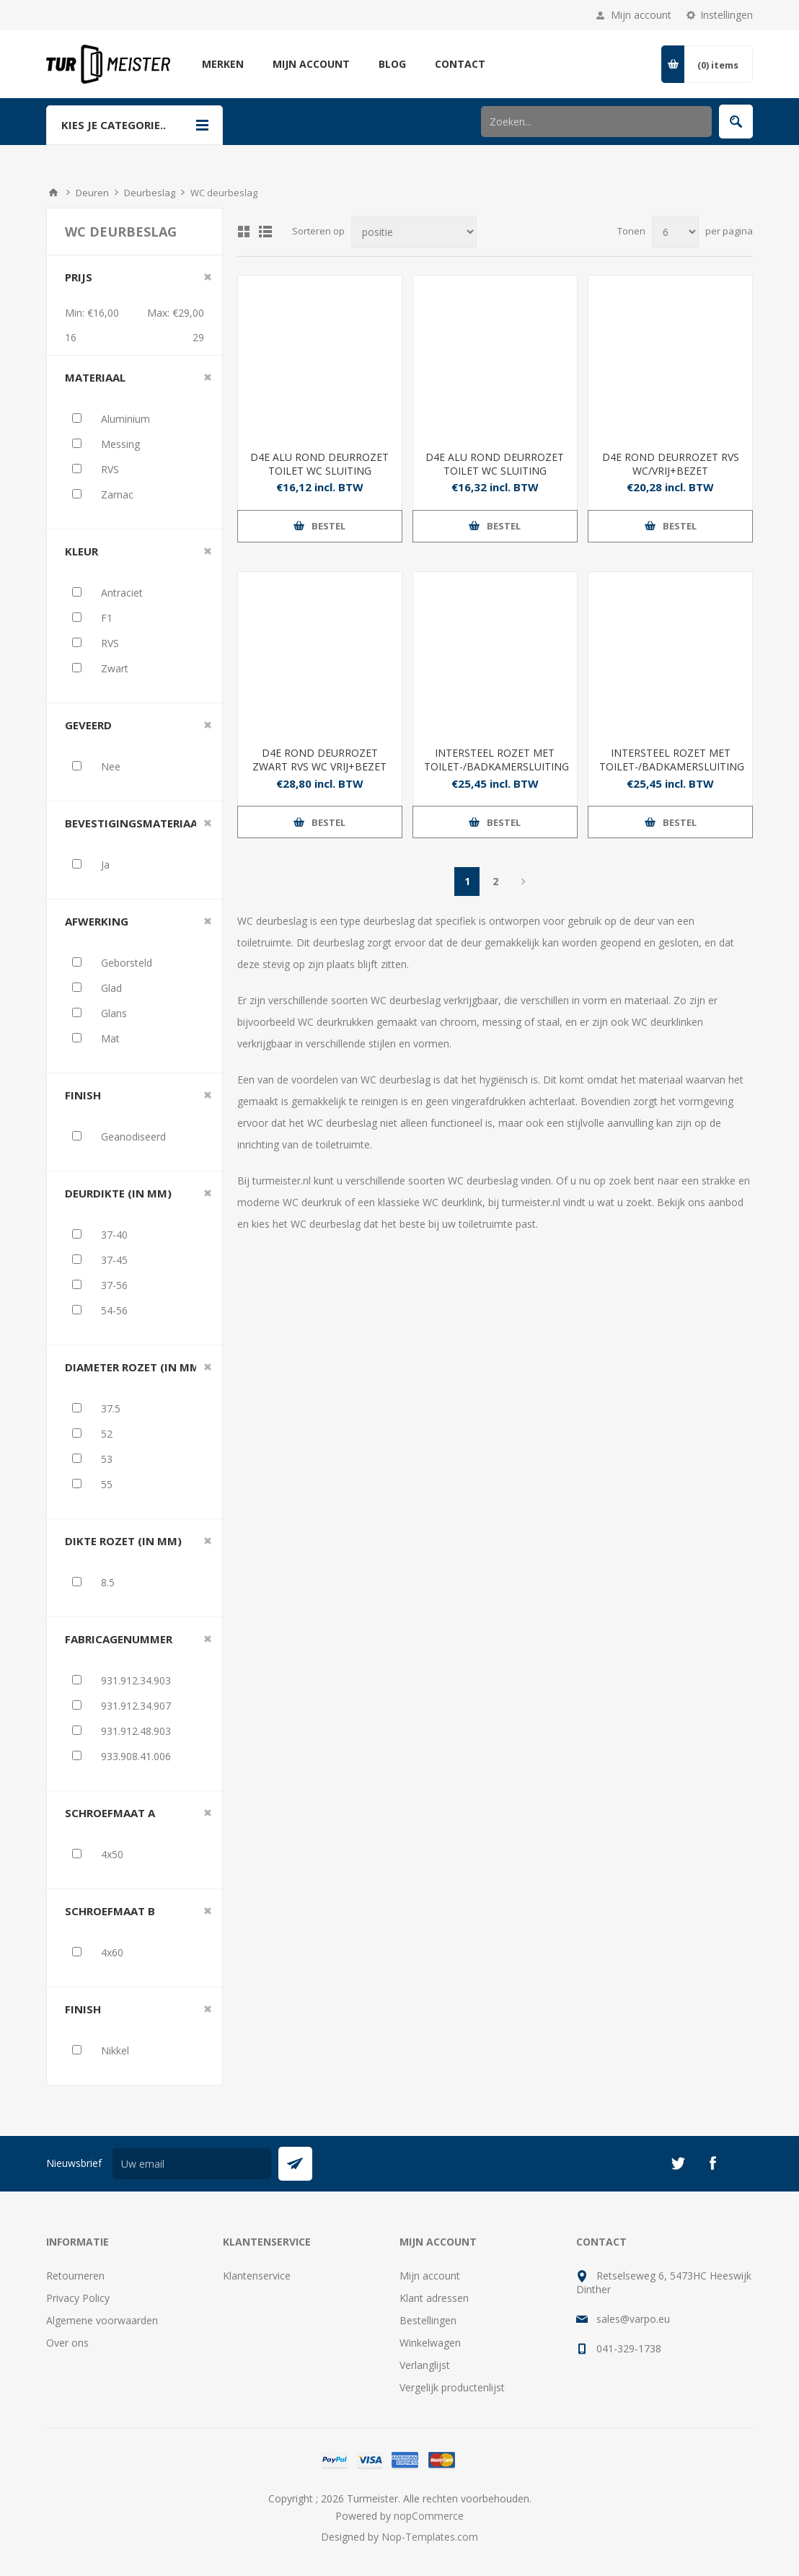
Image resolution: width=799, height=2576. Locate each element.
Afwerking (96, 921)
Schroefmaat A (110, 1813)
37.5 (110, 1408)
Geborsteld (126, 963)
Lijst (265, 231)
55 (106, 1484)
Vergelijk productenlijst (452, 2387)
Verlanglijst (425, 2365)
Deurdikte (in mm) (118, 1193)
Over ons (67, 2342)
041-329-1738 (628, 2348)
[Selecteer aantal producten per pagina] (675, 232)
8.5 (108, 1582)
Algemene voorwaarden (102, 2320)
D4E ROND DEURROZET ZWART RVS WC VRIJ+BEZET (319, 759)
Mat (110, 1038)
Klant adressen (434, 2298)
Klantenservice (257, 2275)
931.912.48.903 (136, 1731)
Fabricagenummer (118, 1639)
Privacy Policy (78, 2298)
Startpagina (53, 192)
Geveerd (88, 725)
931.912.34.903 (136, 1680)
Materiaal (95, 377)
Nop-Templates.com (429, 2537)
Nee (110, 766)
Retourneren (75, 2275)
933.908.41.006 (136, 1756)
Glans (114, 1013)
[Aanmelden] (191, 2163)
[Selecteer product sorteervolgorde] (414, 232)
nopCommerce (429, 2516)
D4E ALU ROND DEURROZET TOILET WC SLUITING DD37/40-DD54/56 (494, 470)
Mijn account (641, 15)
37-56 (114, 1285)
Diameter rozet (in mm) (134, 1367)
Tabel (243, 231)
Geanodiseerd (133, 1136)
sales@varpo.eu (633, 2319)
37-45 (114, 1260)
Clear (207, 277)
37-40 (114, 1234)
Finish (83, 1095)
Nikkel (115, 2050)
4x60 (112, 1952)
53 (106, 1459)
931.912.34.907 (136, 1706)
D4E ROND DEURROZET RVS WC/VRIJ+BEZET (670, 464)
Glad (111, 988)
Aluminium (125, 419)
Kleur (81, 551)
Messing (120, 444)
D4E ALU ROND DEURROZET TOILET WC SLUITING (319, 464)
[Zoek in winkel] (596, 121)
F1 (106, 618)
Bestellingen (428, 2320)
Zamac (117, 494)
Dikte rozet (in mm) (123, 1541)
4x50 (112, 1854)
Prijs (78, 277)
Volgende (523, 881)
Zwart (114, 668)
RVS (110, 469)
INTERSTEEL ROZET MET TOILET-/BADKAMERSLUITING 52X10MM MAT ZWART (495, 766)
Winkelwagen (430, 2342)
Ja (105, 864)
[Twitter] (677, 2163)
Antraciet (122, 592)
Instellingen (726, 15)
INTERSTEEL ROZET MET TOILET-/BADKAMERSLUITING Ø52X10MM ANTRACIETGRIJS (670, 766)
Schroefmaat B (110, 1911)
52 (106, 1434)
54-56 (114, 1310)
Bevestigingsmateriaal (134, 823)
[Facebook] (712, 2163)
